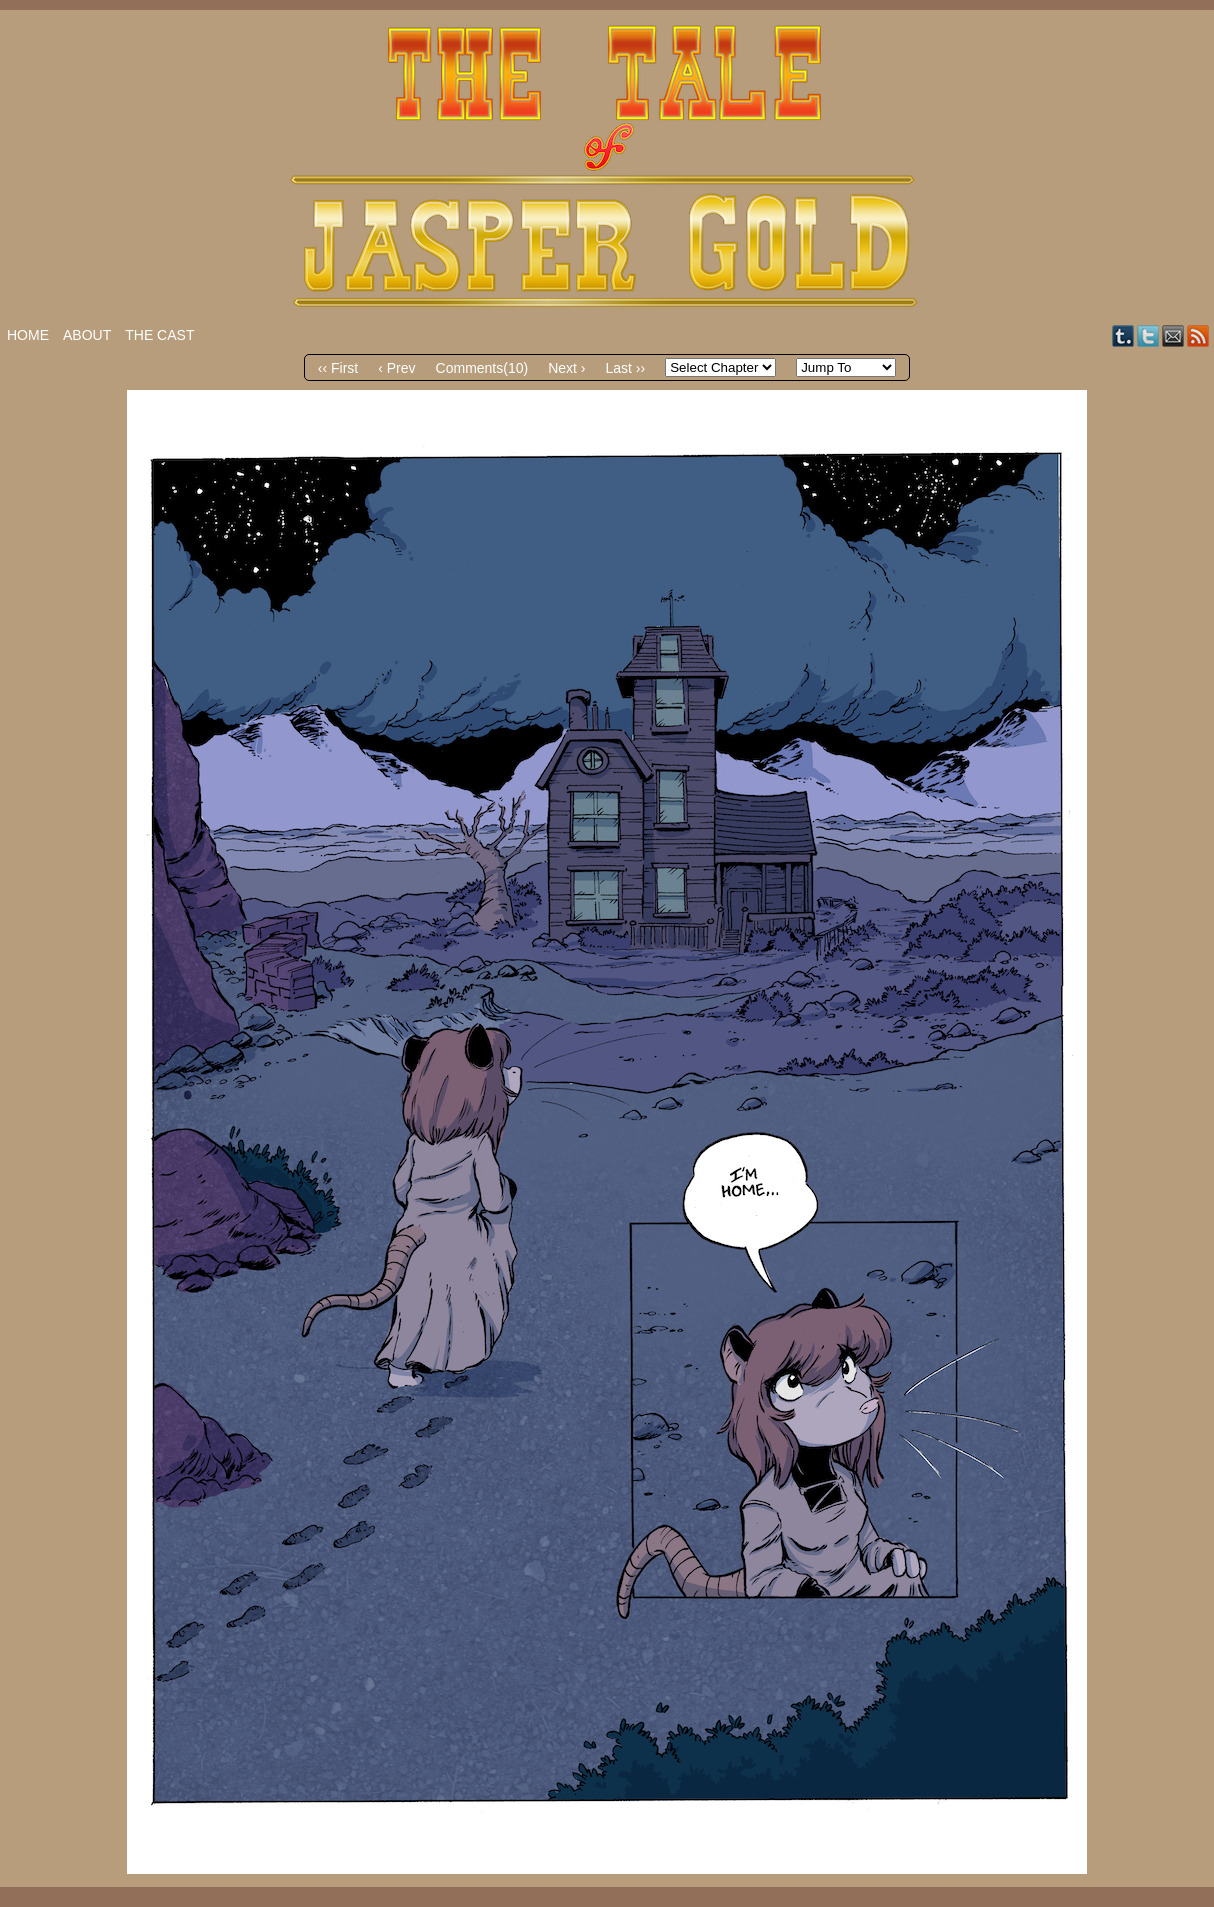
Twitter (1148, 335)
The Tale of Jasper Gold (607, 166)
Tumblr (1123, 335)
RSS (1198, 335)
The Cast (159, 335)
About (87, 335)
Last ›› (626, 368)
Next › (566, 368)
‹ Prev (396, 368)
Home (28, 335)
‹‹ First (338, 368)
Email (1173, 335)
